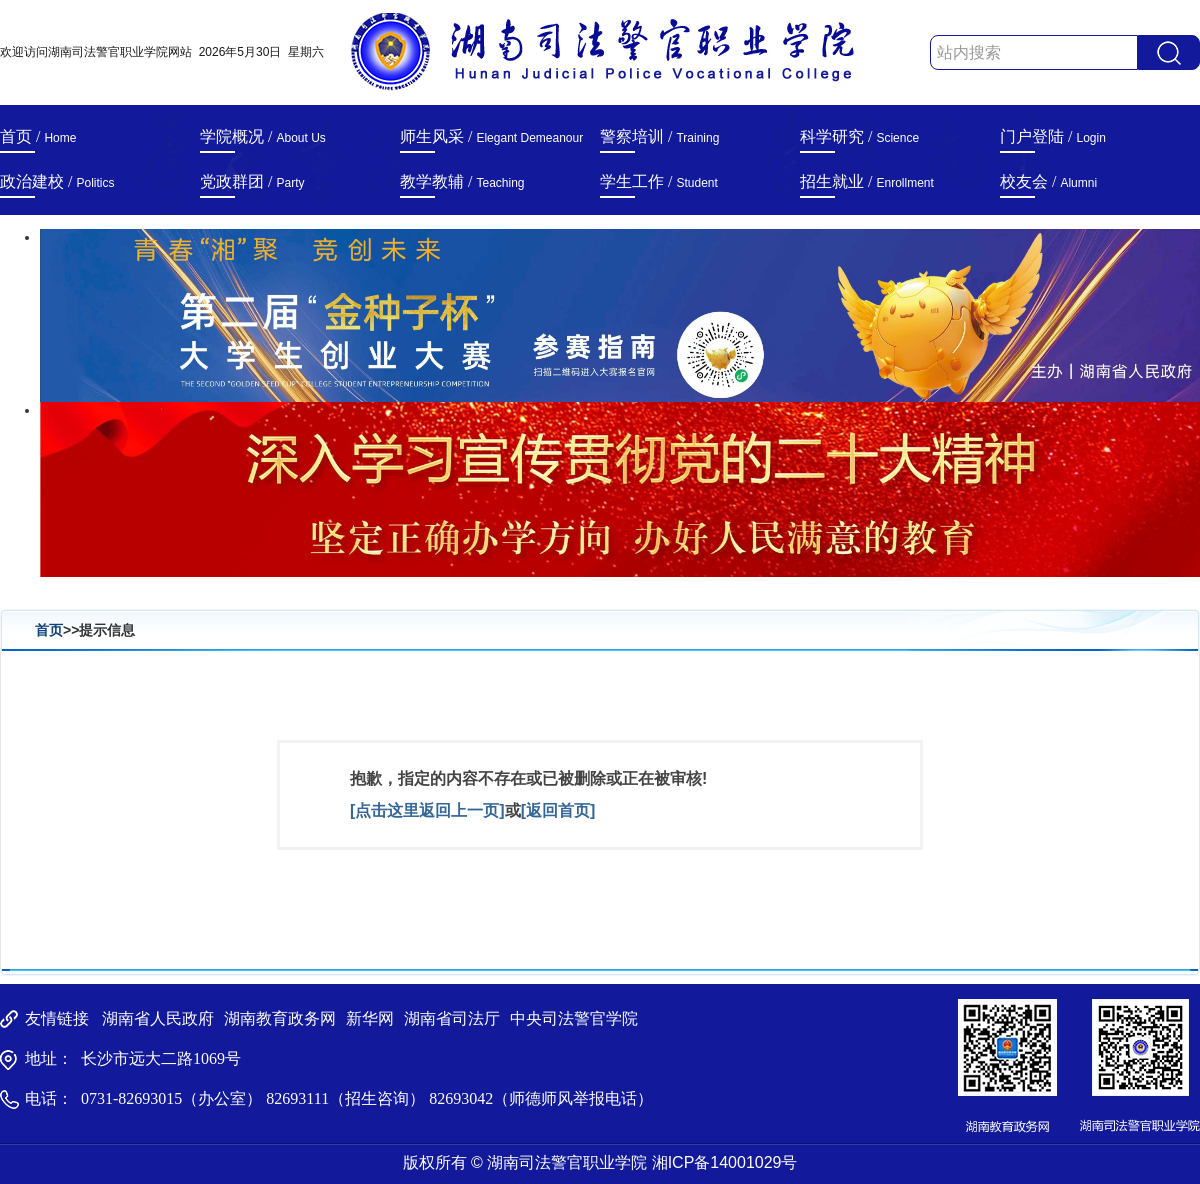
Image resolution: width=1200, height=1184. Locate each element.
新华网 (370, 1018)
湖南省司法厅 (452, 1018)
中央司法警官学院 (574, 1018)
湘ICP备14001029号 (725, 1162)
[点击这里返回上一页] (427, 810)
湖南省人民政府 (158, 1018)
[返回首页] (558, 810)
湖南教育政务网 (280, 1018)
